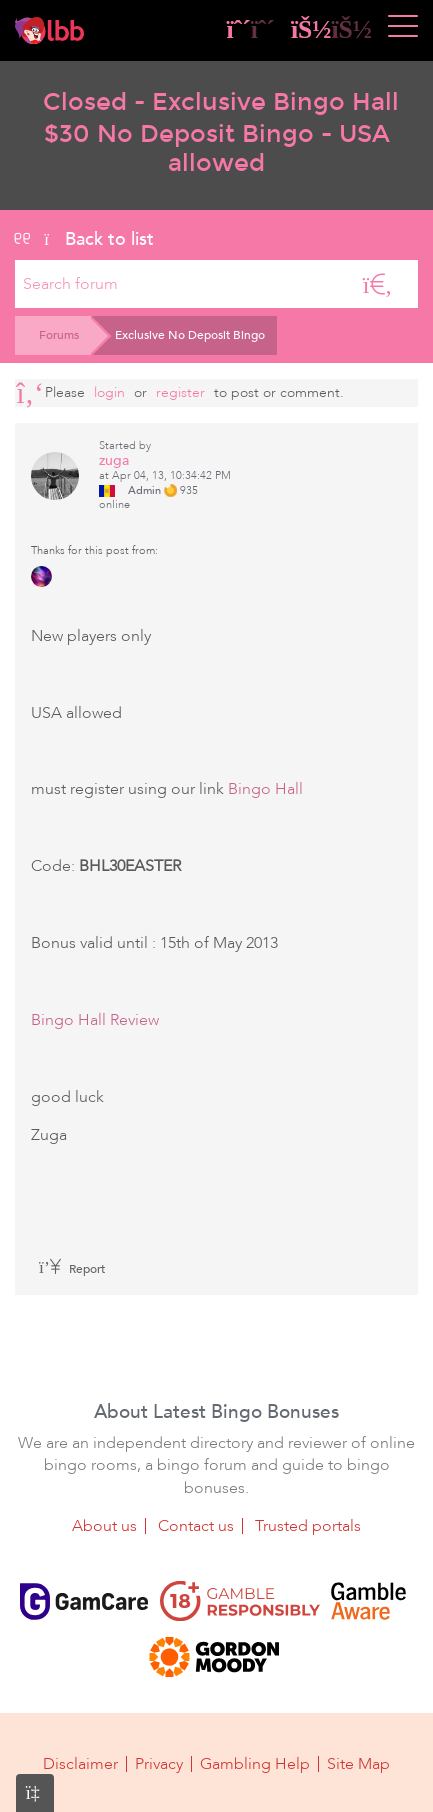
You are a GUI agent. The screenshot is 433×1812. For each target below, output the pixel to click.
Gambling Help (255, 1764)
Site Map (358, 1764)
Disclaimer (80, 1764)
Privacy (159, 1764)
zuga (114, 460)
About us (104, 1526)
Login (109, 392)
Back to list (84, 239)
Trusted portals (308, 1526)
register (180, 392)
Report (72, 1269)
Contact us (196, 1526)
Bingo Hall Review (95, 1020)
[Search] (377, 284)
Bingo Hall (265, 789)
